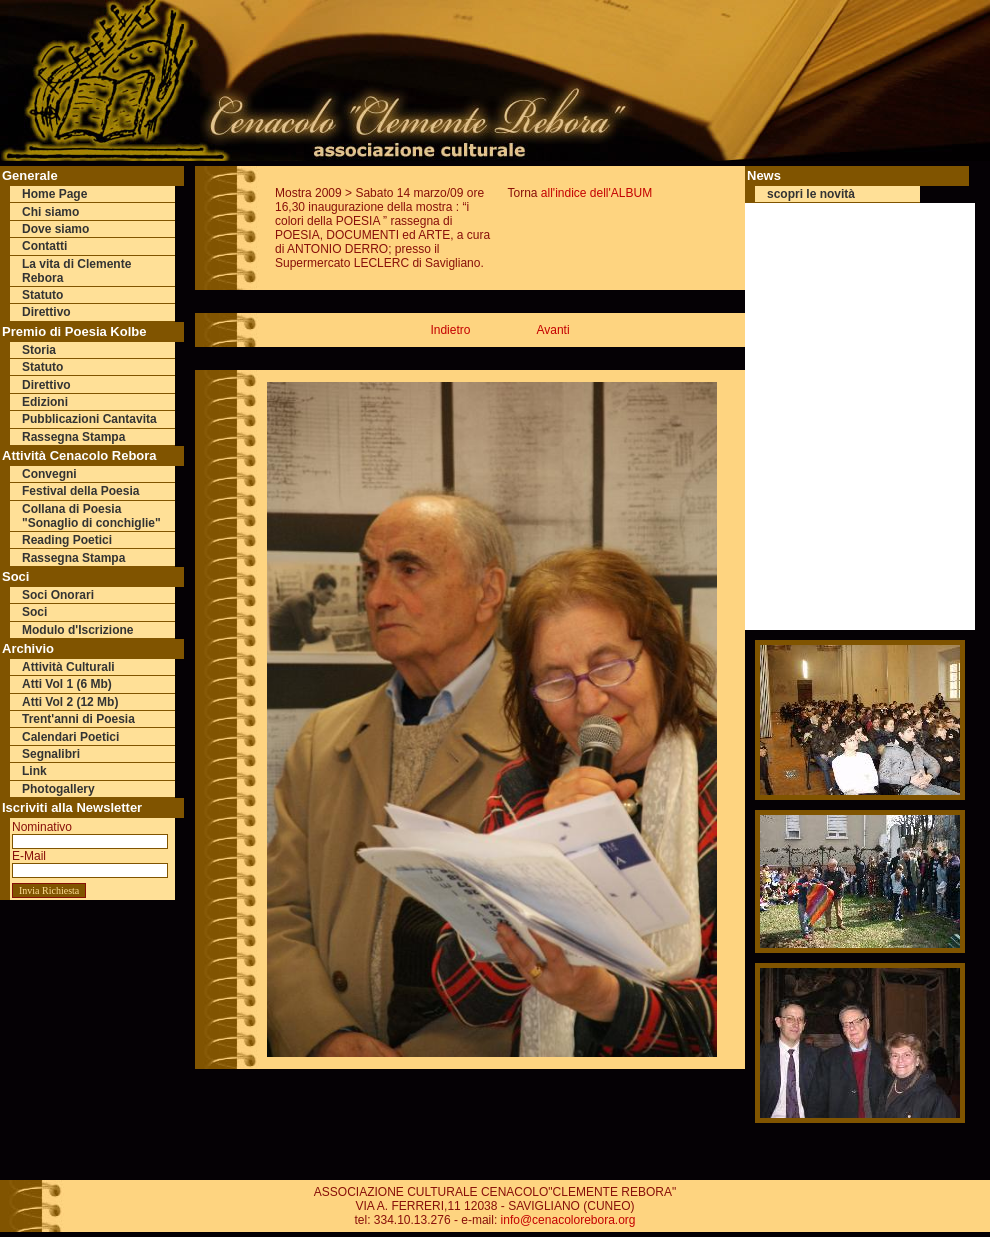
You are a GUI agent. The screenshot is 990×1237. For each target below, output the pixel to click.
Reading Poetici (67, 540)
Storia (39, 350)
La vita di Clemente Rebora (76, 271)
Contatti (44, 246)
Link (34, 771)
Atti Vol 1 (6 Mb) (67, 684)
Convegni (49, 474)
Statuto (42, 295)
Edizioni (45, 402)
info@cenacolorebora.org (568, 1220)
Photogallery (58, 789)
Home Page (54, 194)
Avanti (552, 330)
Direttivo (46, 312)
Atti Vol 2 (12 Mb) (70, 702)
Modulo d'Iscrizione (78, 630)
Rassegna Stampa (73, 437)
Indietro (450, 330)
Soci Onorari (58, 595)
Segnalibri (51, 754)
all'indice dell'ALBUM (596, 193)
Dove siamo (55, 229)
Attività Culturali (68, 667)
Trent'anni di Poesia (78, 719)
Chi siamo (50, 212)
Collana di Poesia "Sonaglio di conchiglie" (91, 516)
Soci (34, 612)
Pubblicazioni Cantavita (89, 419)
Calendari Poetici (70, 737)
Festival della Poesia (80, 491)
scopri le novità (811, 194)
